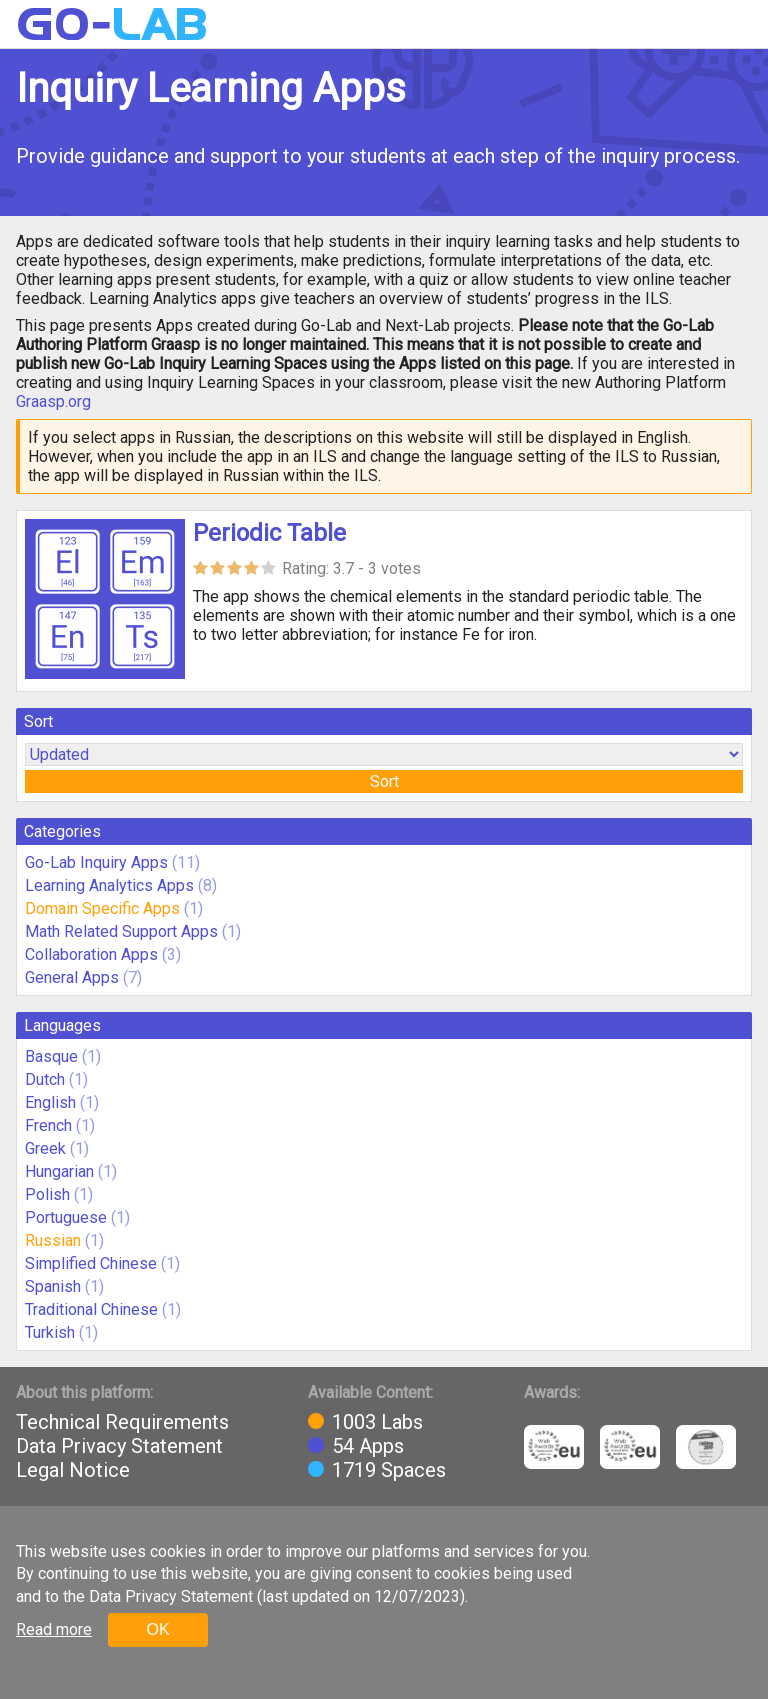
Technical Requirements (122, 1422)
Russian (53, 1240)
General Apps (72, 977)
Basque (51, 1056)
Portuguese (66, 1217)
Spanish (53, 1286)
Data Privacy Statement (119, 1446)
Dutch (45, 1079)
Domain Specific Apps (102, 908)
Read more (54, 1629)
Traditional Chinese (91, 1309)
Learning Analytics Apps (109, 885)
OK (157, 1629)
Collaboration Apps (91, 954)
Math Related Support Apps (121, 931)
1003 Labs (377, 1422)
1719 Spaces (389, 1470)
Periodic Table (269, 533)
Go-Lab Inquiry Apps (96, 862)
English (50, 1102)
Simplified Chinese (91, 1263)
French (48, 1125)
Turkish (50, 1332)
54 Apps (368, 1446)
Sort (384, 781)
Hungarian (59, 1171)
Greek (45, 1148)
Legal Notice (73, 1470)
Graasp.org (53, 401)
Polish (47, 1194)
